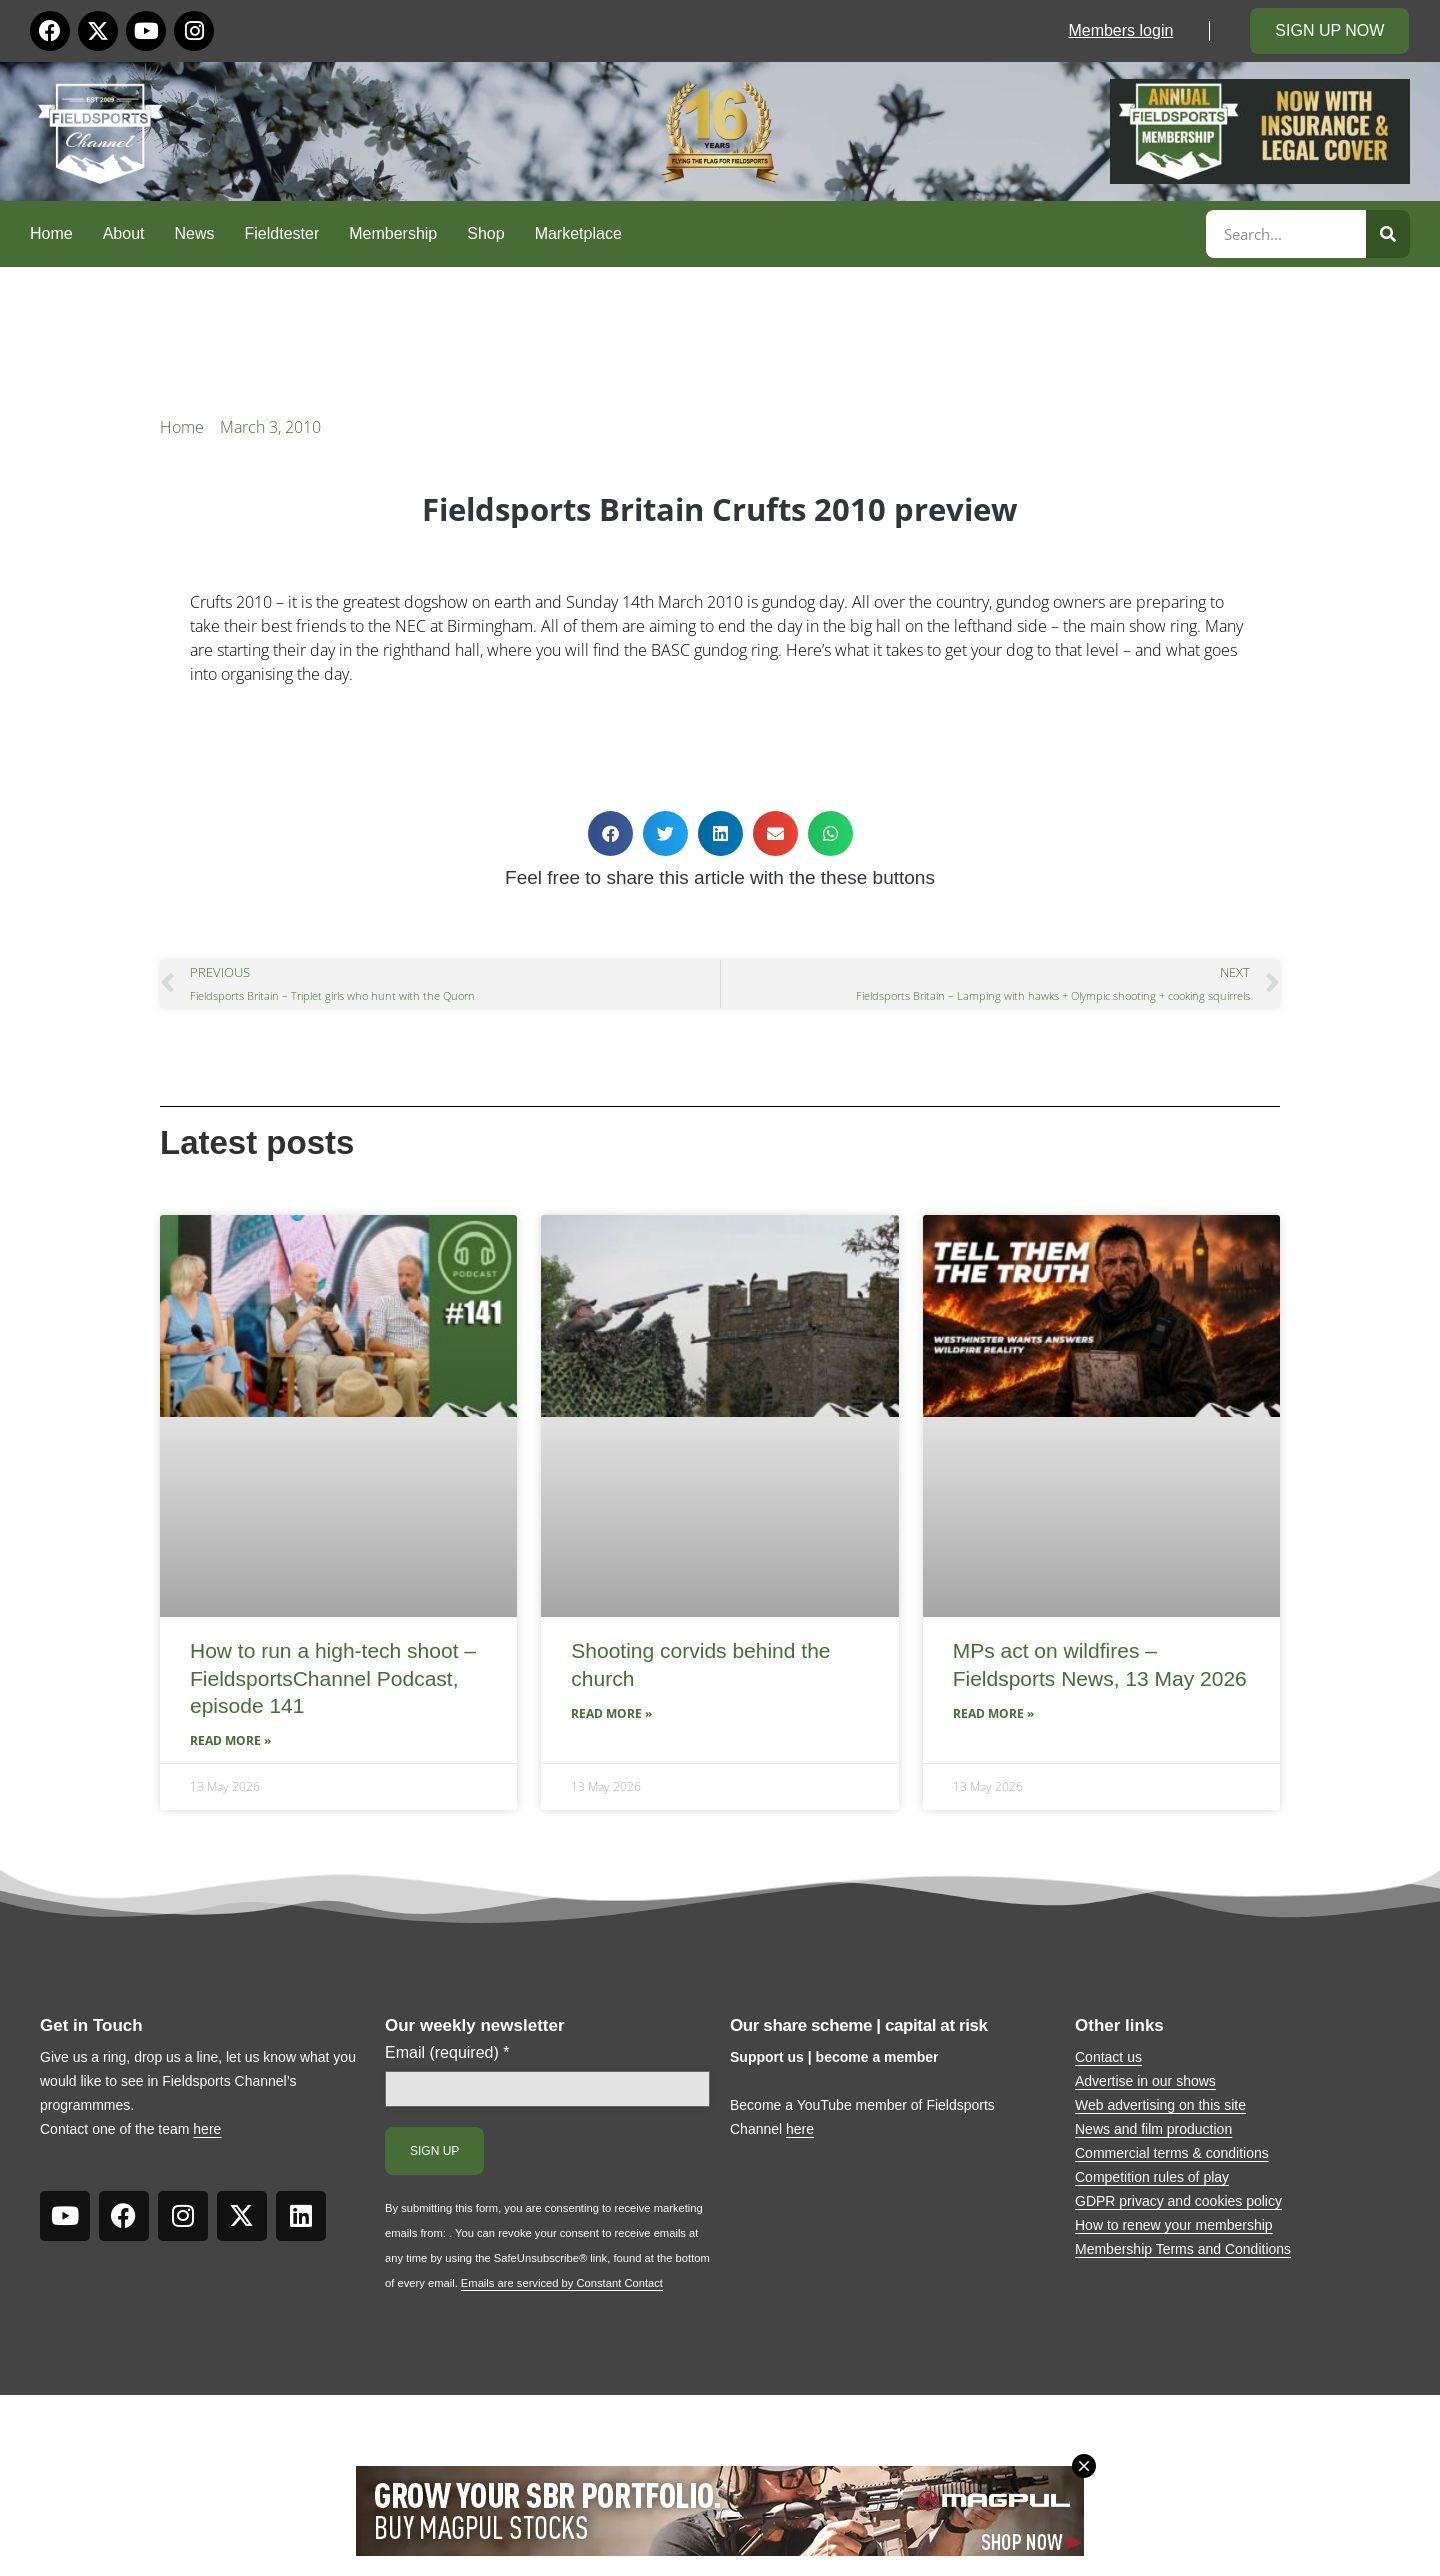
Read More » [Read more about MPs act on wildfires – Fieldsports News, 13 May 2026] (993, 1713)
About (124, 233)
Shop (485, 233)
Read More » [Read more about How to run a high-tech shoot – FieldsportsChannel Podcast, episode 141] (230, 1740)
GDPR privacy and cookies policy (1178, 2201)
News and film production (1153, 2129)
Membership (393, 233)
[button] (610, 833)
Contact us (1108, 2057)
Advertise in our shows (1145, 2081)
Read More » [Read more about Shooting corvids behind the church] (611, 1713)
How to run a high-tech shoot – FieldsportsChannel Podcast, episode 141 (333, 1678)
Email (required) (447, 2053)
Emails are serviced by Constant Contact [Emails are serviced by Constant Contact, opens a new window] (562, 2283)
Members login (1120, 30)
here (207, 2129)
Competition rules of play (1152, 2177)
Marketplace (578, 233)
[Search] (1388, 234)
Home (51, 233)
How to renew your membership (1174, 2225)
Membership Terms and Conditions (1183, 2249)
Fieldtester (282, 233)
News (195, 233)
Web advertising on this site (1160, 2105)
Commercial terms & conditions (1172, 2153)
